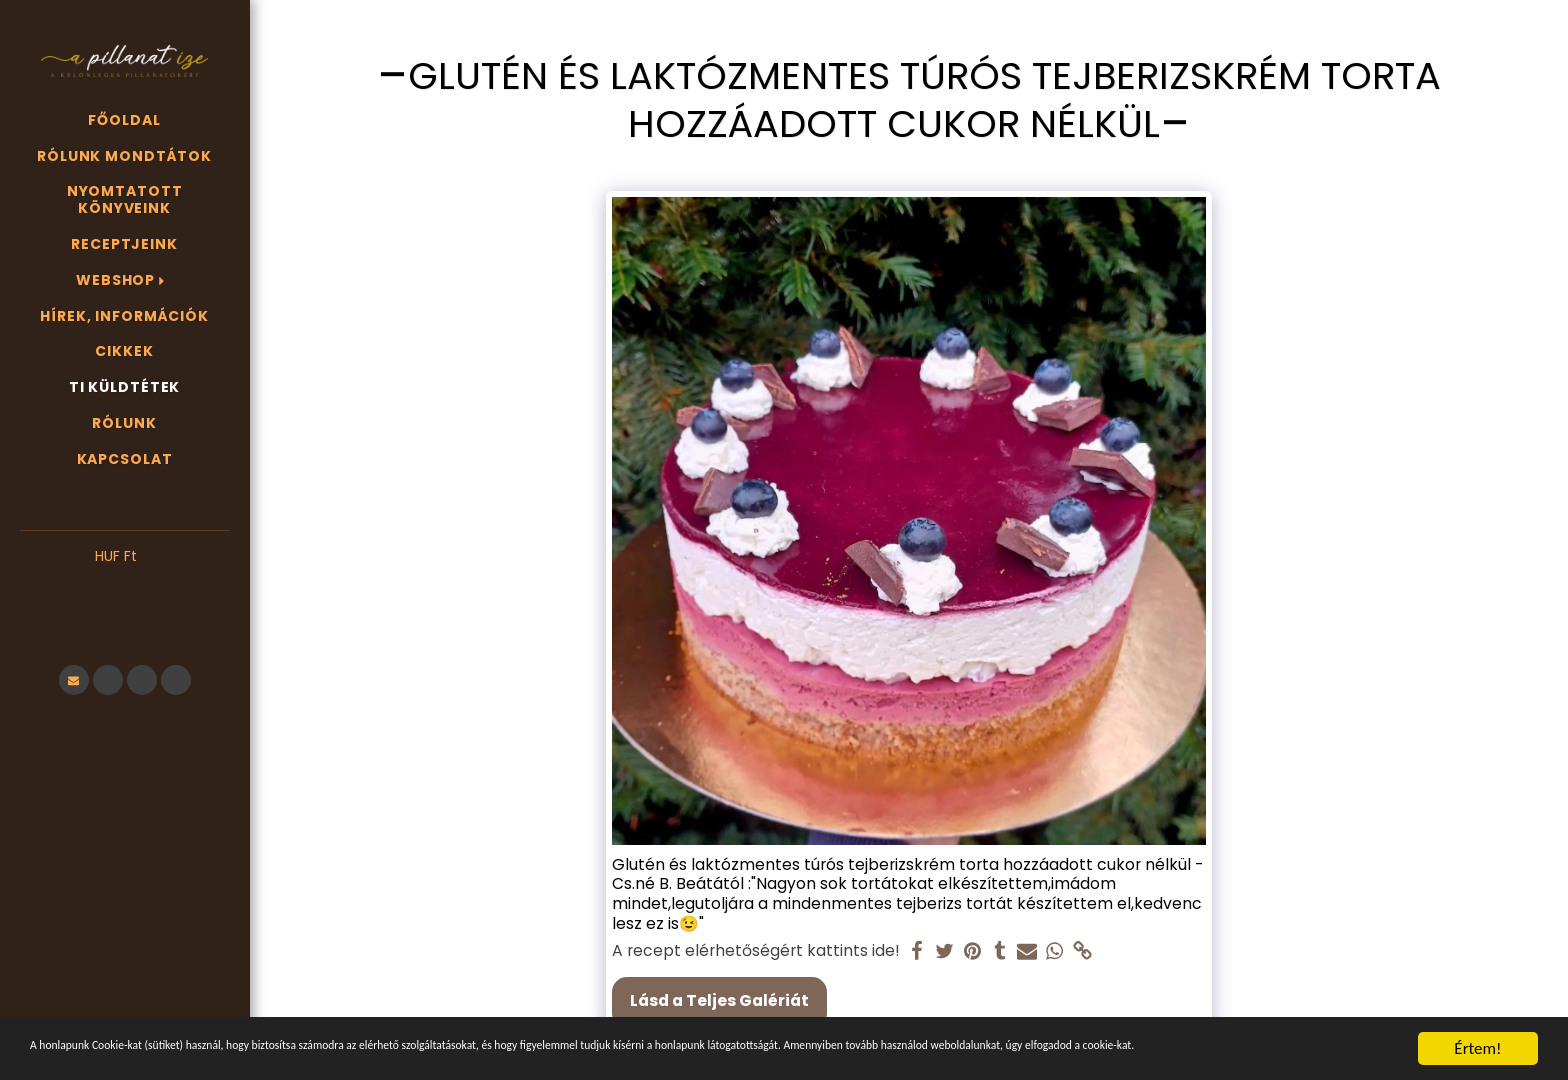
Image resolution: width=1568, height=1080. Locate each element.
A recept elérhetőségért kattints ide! (756, 951)
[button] (124, 587)
